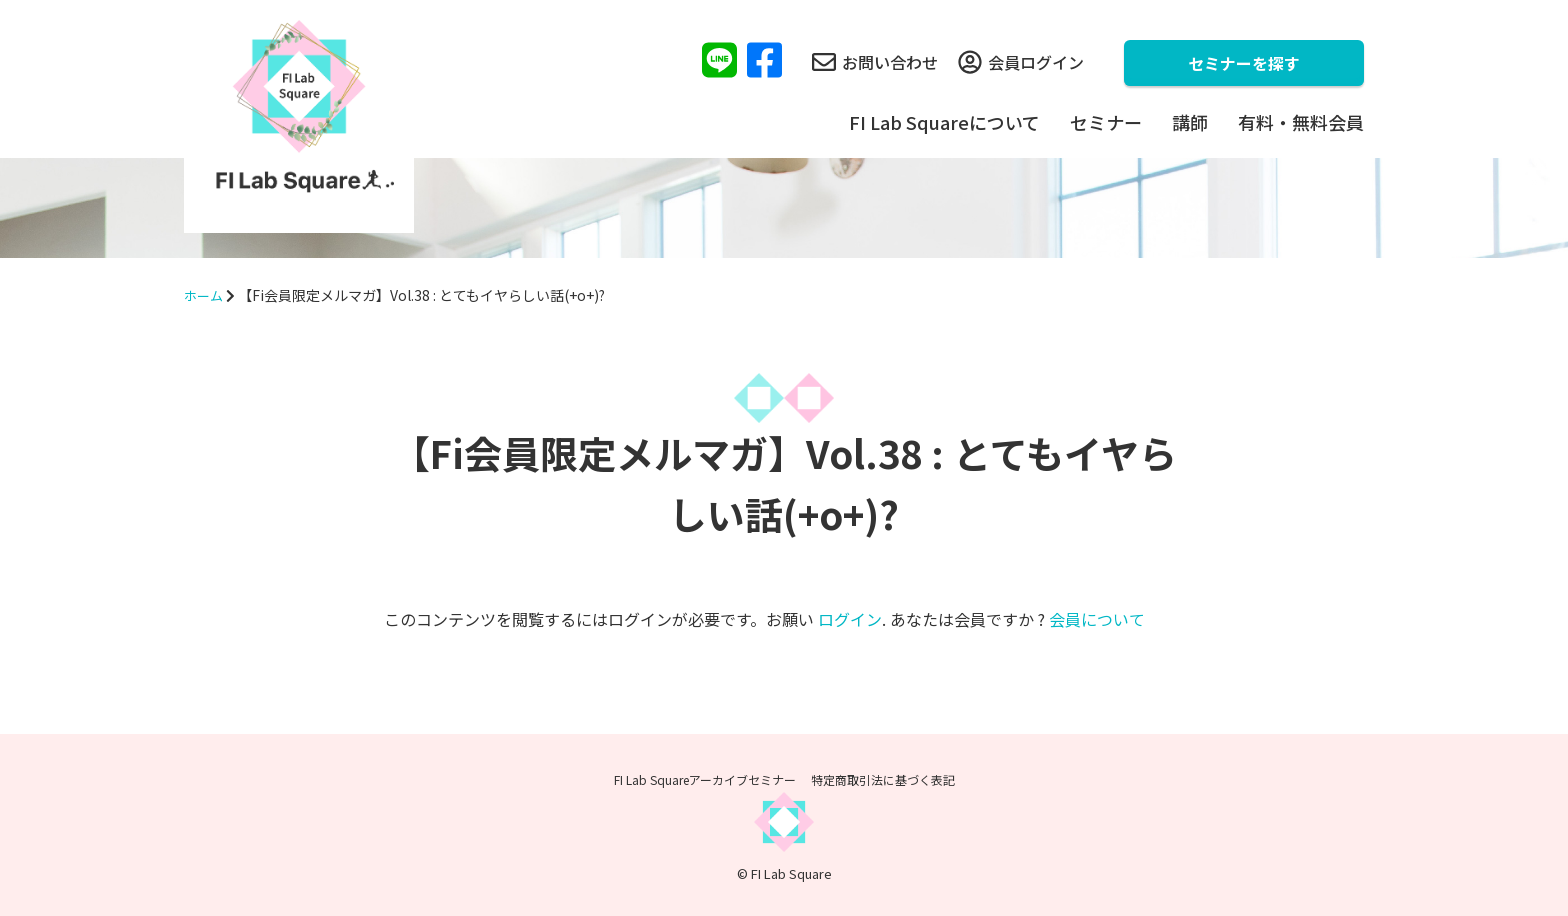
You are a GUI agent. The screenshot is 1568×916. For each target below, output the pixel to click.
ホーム (205, 295)
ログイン (850, 619)
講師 (1190, 122)
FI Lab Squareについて (944, 122)
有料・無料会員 (1301, 122)
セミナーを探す (1244, 63)
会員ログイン (1021, 62)
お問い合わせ (875, 62)
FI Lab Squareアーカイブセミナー (705, 779)
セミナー (1106, 122)
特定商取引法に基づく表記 (883, 779)
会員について (1097, 619)
